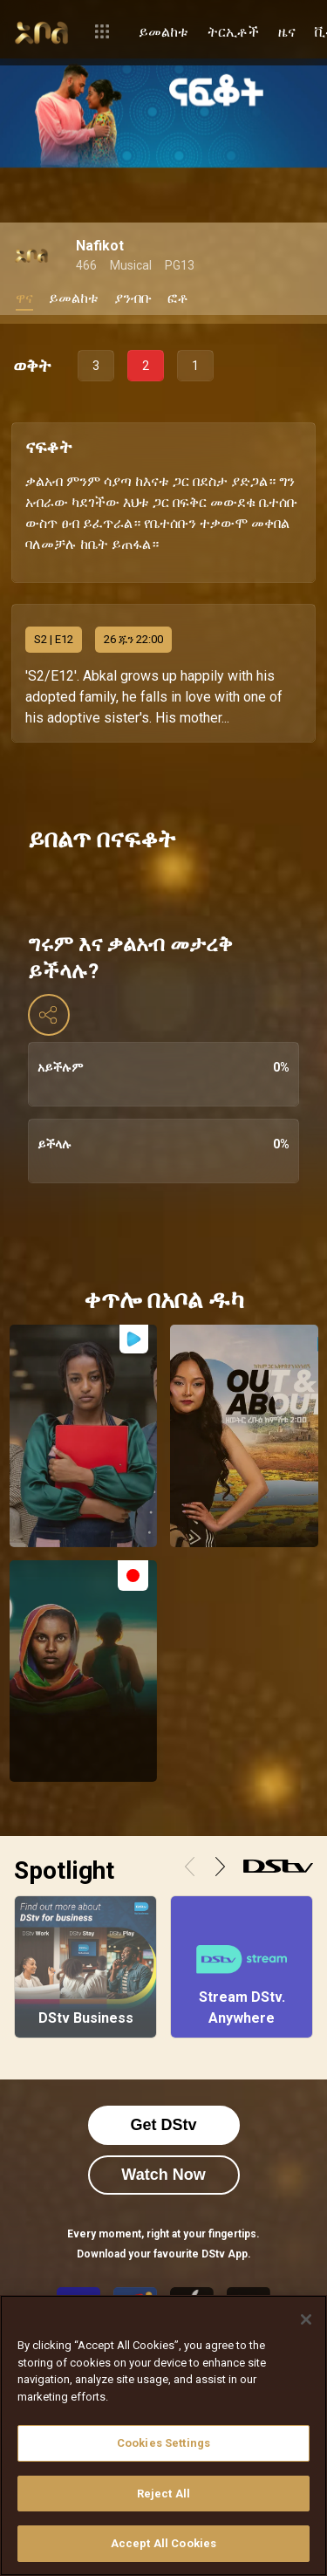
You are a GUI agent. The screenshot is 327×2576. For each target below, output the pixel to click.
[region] (163, 2435)
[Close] (306, 2319)
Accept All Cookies (163, 2543)
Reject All (163, 2493)
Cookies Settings (163, 2442)
